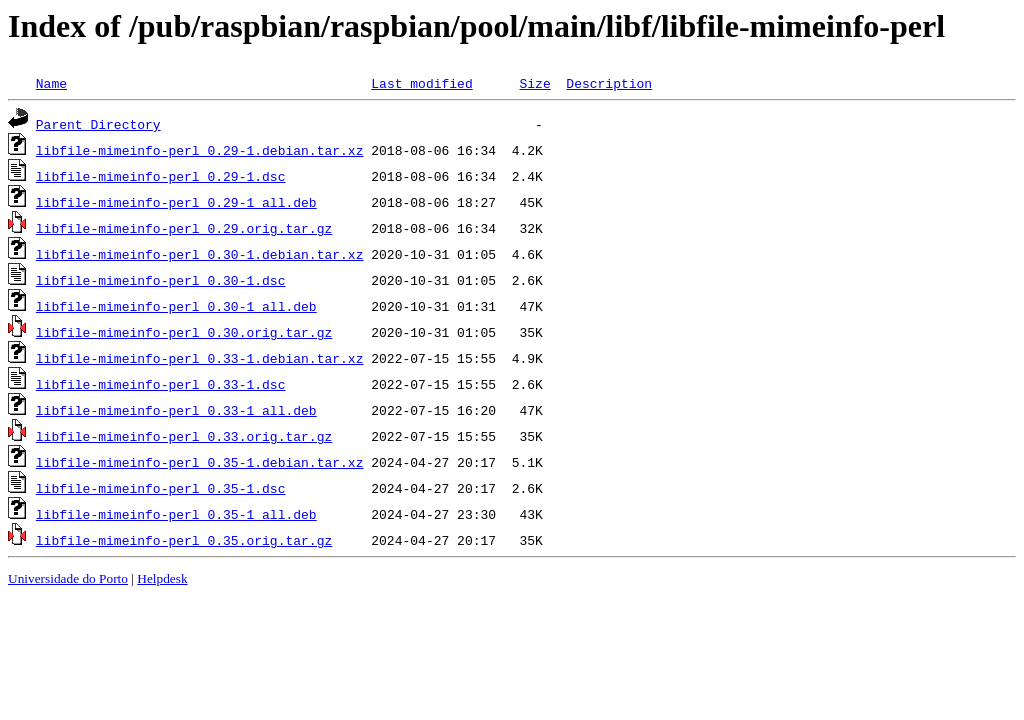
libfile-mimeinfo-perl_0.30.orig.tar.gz (184, 332)
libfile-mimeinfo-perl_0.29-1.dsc (161, 176)
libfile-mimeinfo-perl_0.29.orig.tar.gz (184, 228)
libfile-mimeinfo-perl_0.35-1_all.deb (176, 514)
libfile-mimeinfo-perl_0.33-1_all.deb (176, 410)
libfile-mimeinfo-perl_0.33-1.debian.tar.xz (200, 358)
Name (51, 83)
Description (609, 83)
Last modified (421, 83)
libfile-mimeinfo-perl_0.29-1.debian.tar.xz (200, 150)
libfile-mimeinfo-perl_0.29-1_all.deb (176, 202)
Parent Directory (98, 124)
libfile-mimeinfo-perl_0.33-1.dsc (161, 384)
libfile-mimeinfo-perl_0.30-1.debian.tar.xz (200, 254)
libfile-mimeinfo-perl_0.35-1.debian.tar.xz (200, 462)
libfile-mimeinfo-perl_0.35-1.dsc (161, 488)
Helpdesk (162, 578)
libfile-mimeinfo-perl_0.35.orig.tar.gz (184, 540)
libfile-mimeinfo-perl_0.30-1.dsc (161, 280)
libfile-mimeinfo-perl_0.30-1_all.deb (176, 306)
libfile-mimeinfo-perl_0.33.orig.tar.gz (184, 436)
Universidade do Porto (68, 578)
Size (534, 83)
